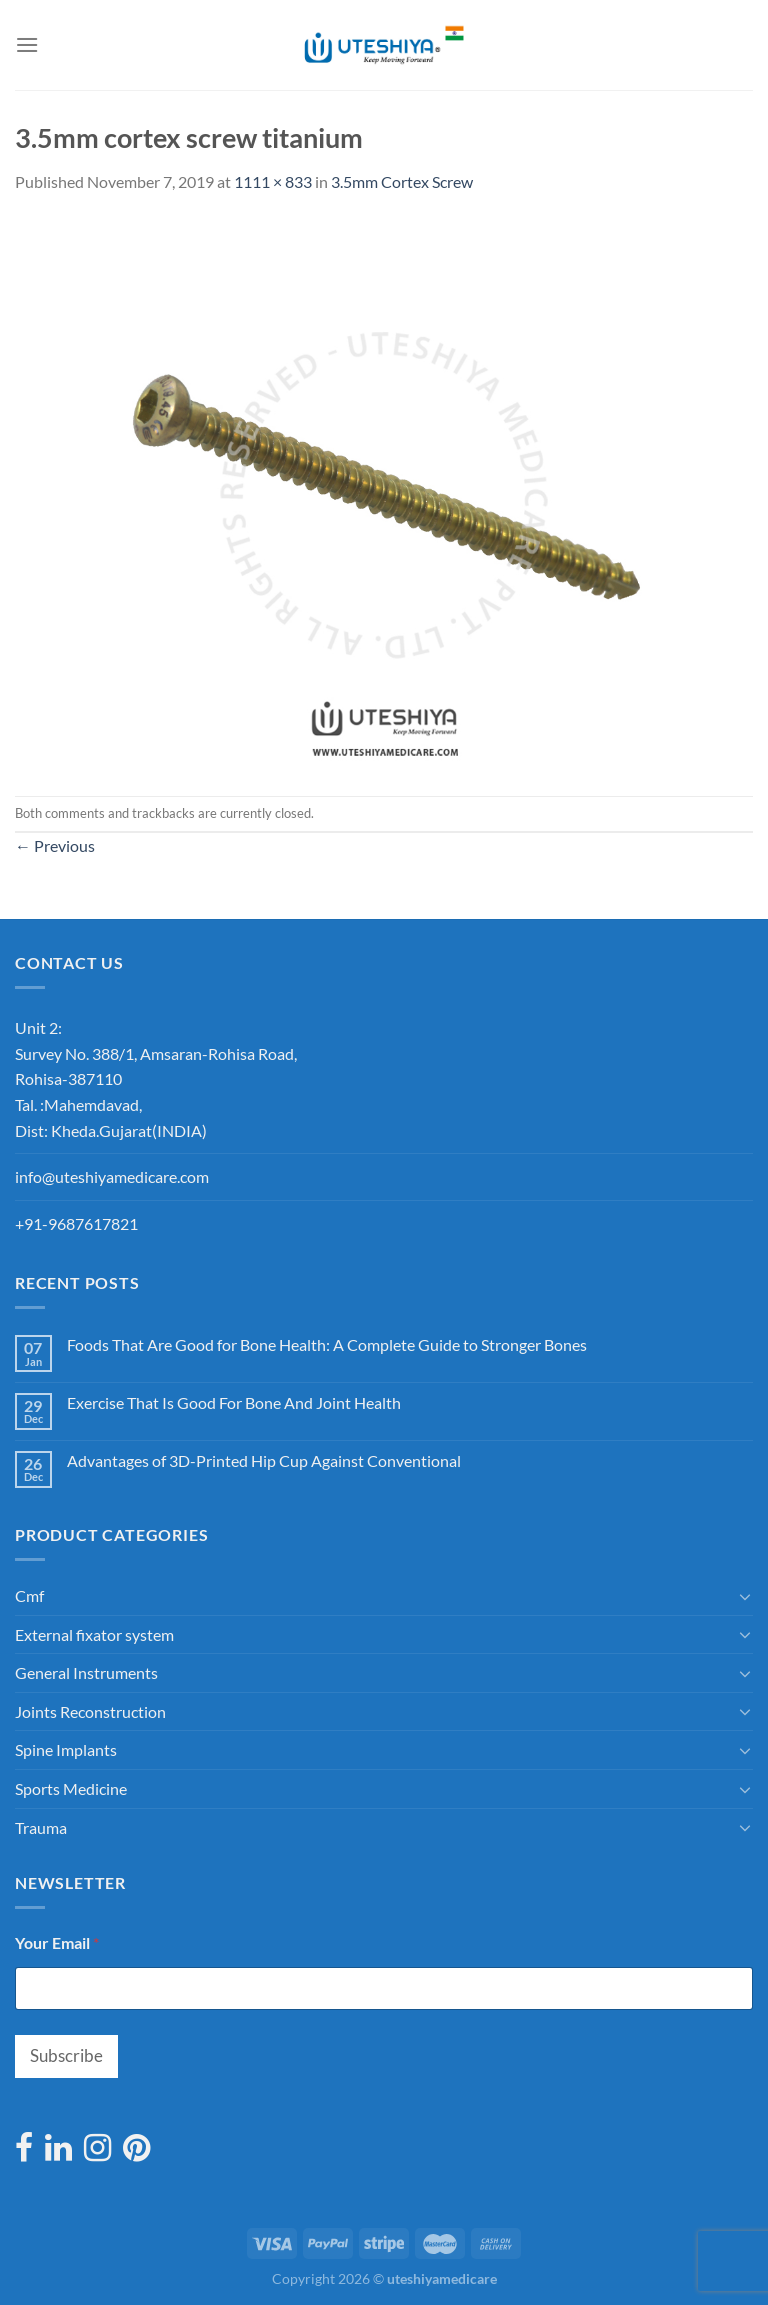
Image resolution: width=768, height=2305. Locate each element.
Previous (55, 845)
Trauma (41, 1827)
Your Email (57, 1942)
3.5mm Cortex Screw (402, 181)
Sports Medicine (71, 1788)
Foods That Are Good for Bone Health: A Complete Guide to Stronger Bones (327, 1344)
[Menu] (27, 44)
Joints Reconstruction (90, 1711)
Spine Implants (66, 1749)
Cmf (29, 1595)
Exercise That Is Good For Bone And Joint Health (234, 1402)
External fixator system (94, 1634)
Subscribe (66, 2055)
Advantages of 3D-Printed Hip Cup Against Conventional (264, 1460)
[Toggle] (745, 1596)
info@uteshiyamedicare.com (112, 1176)
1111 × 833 (273, 181)
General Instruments (86, 1672)
